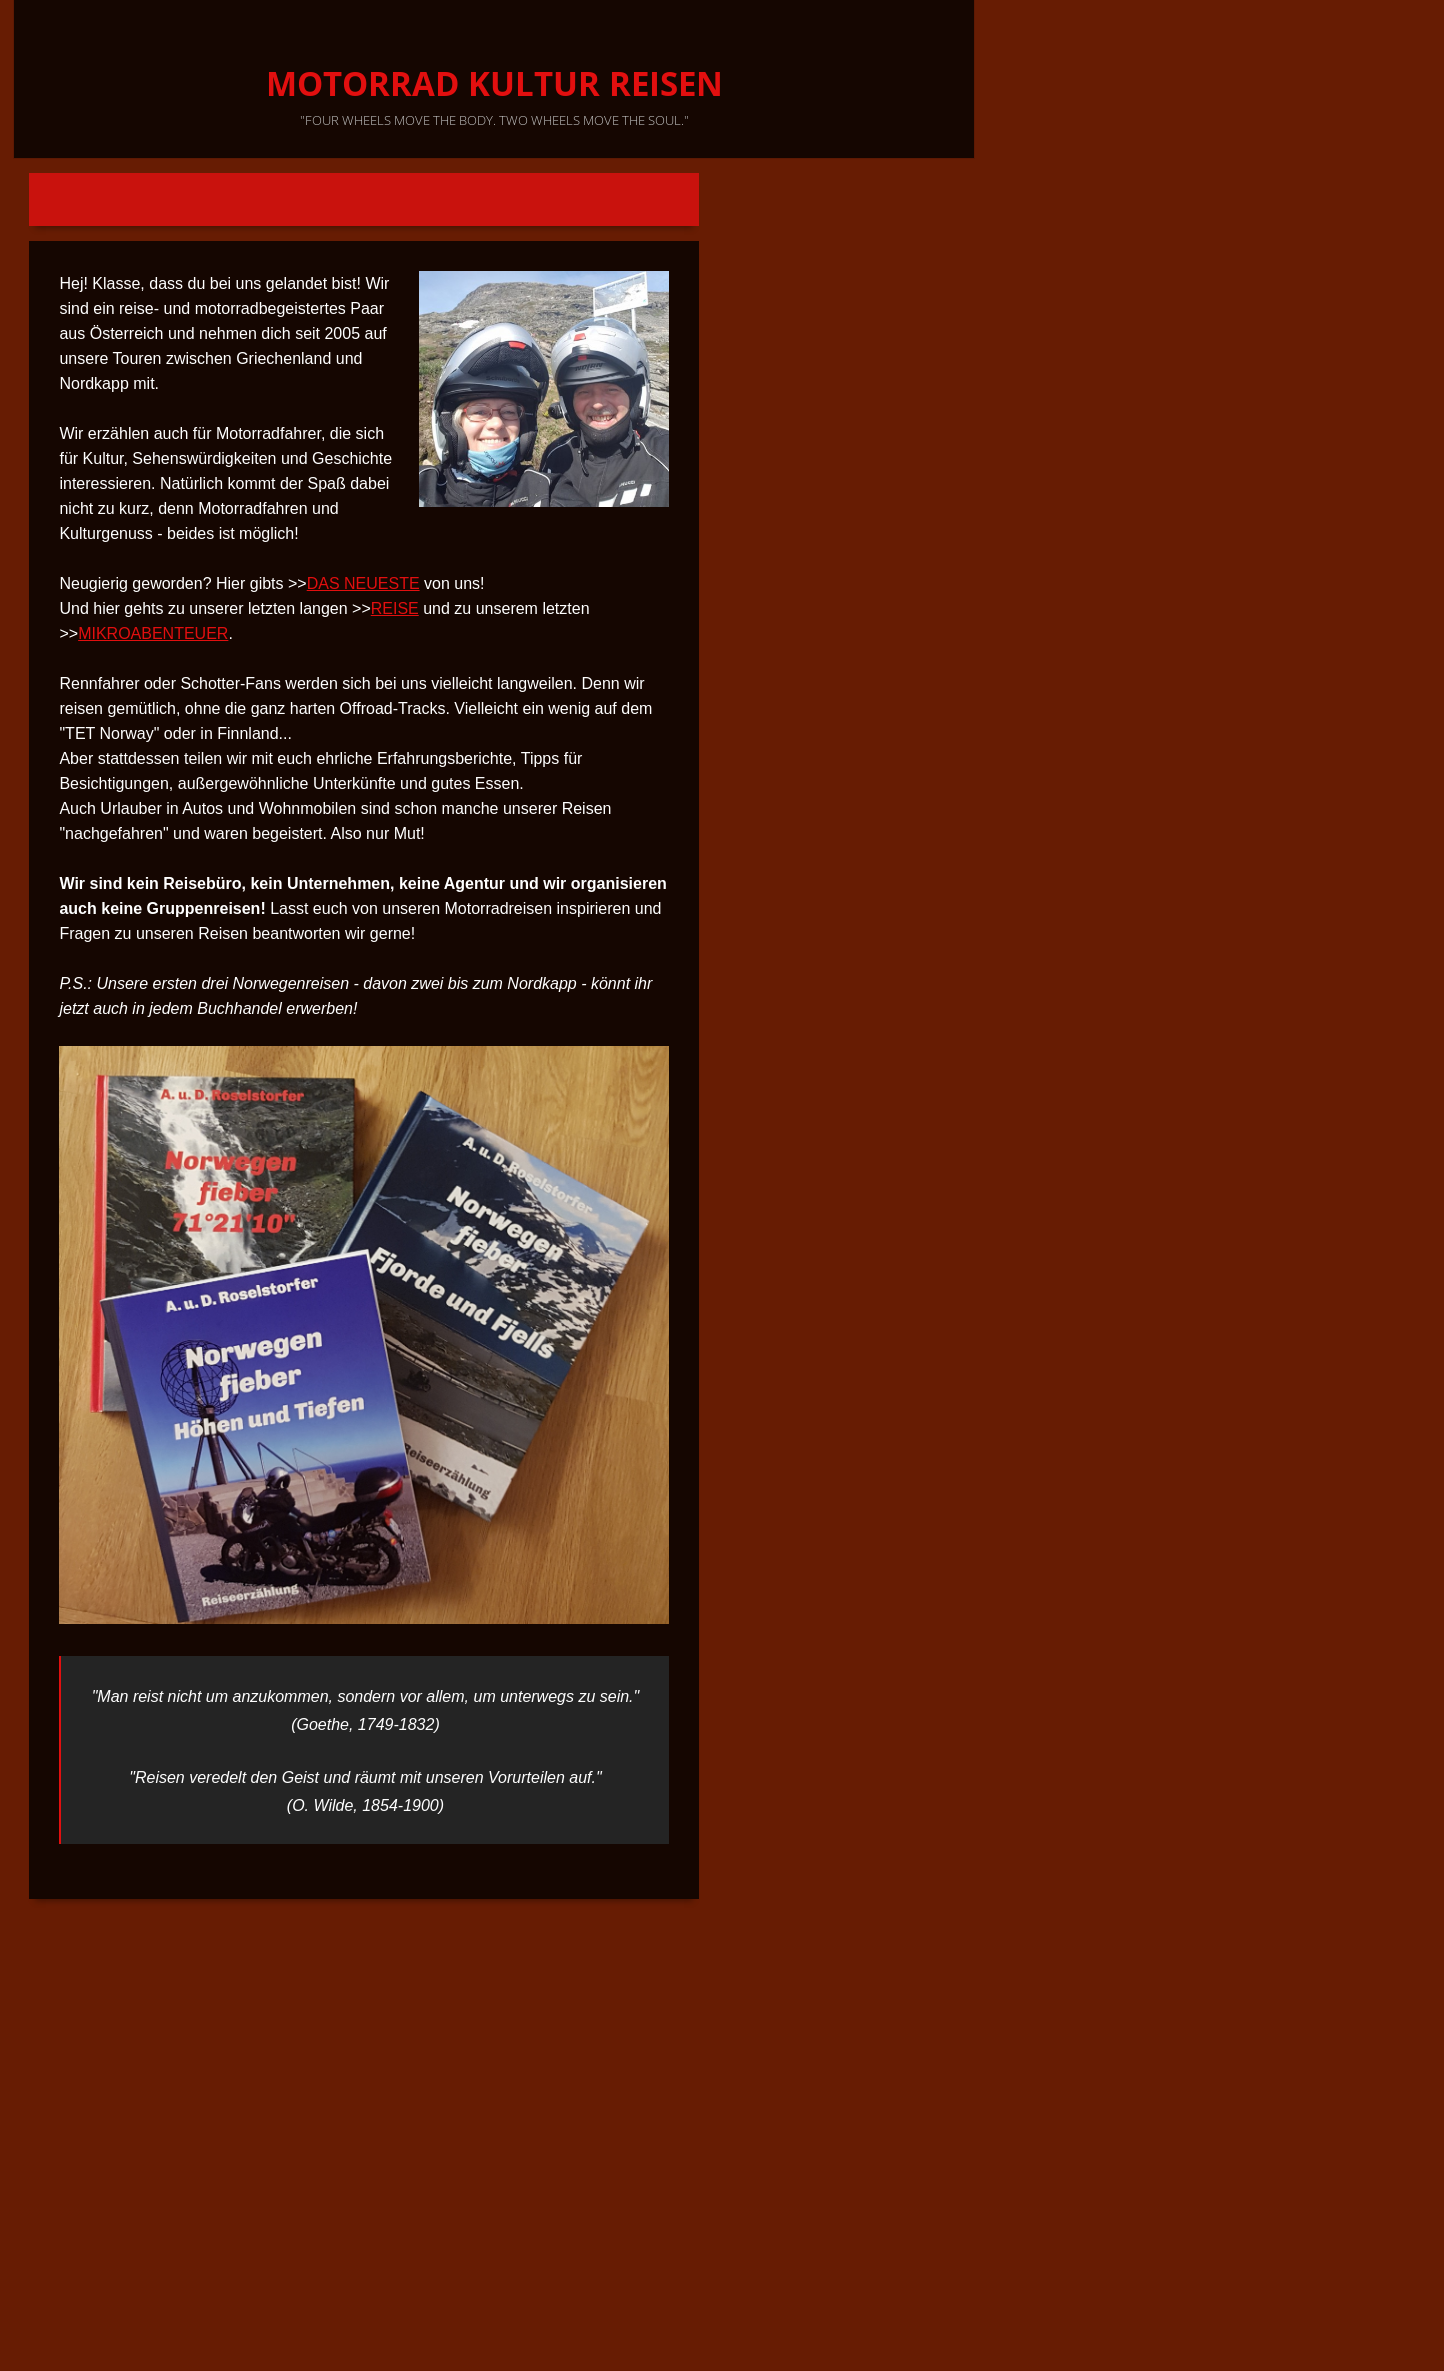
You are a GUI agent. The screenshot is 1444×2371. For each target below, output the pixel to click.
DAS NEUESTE (363, 583)
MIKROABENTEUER (153, 633)
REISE (395, 608)
